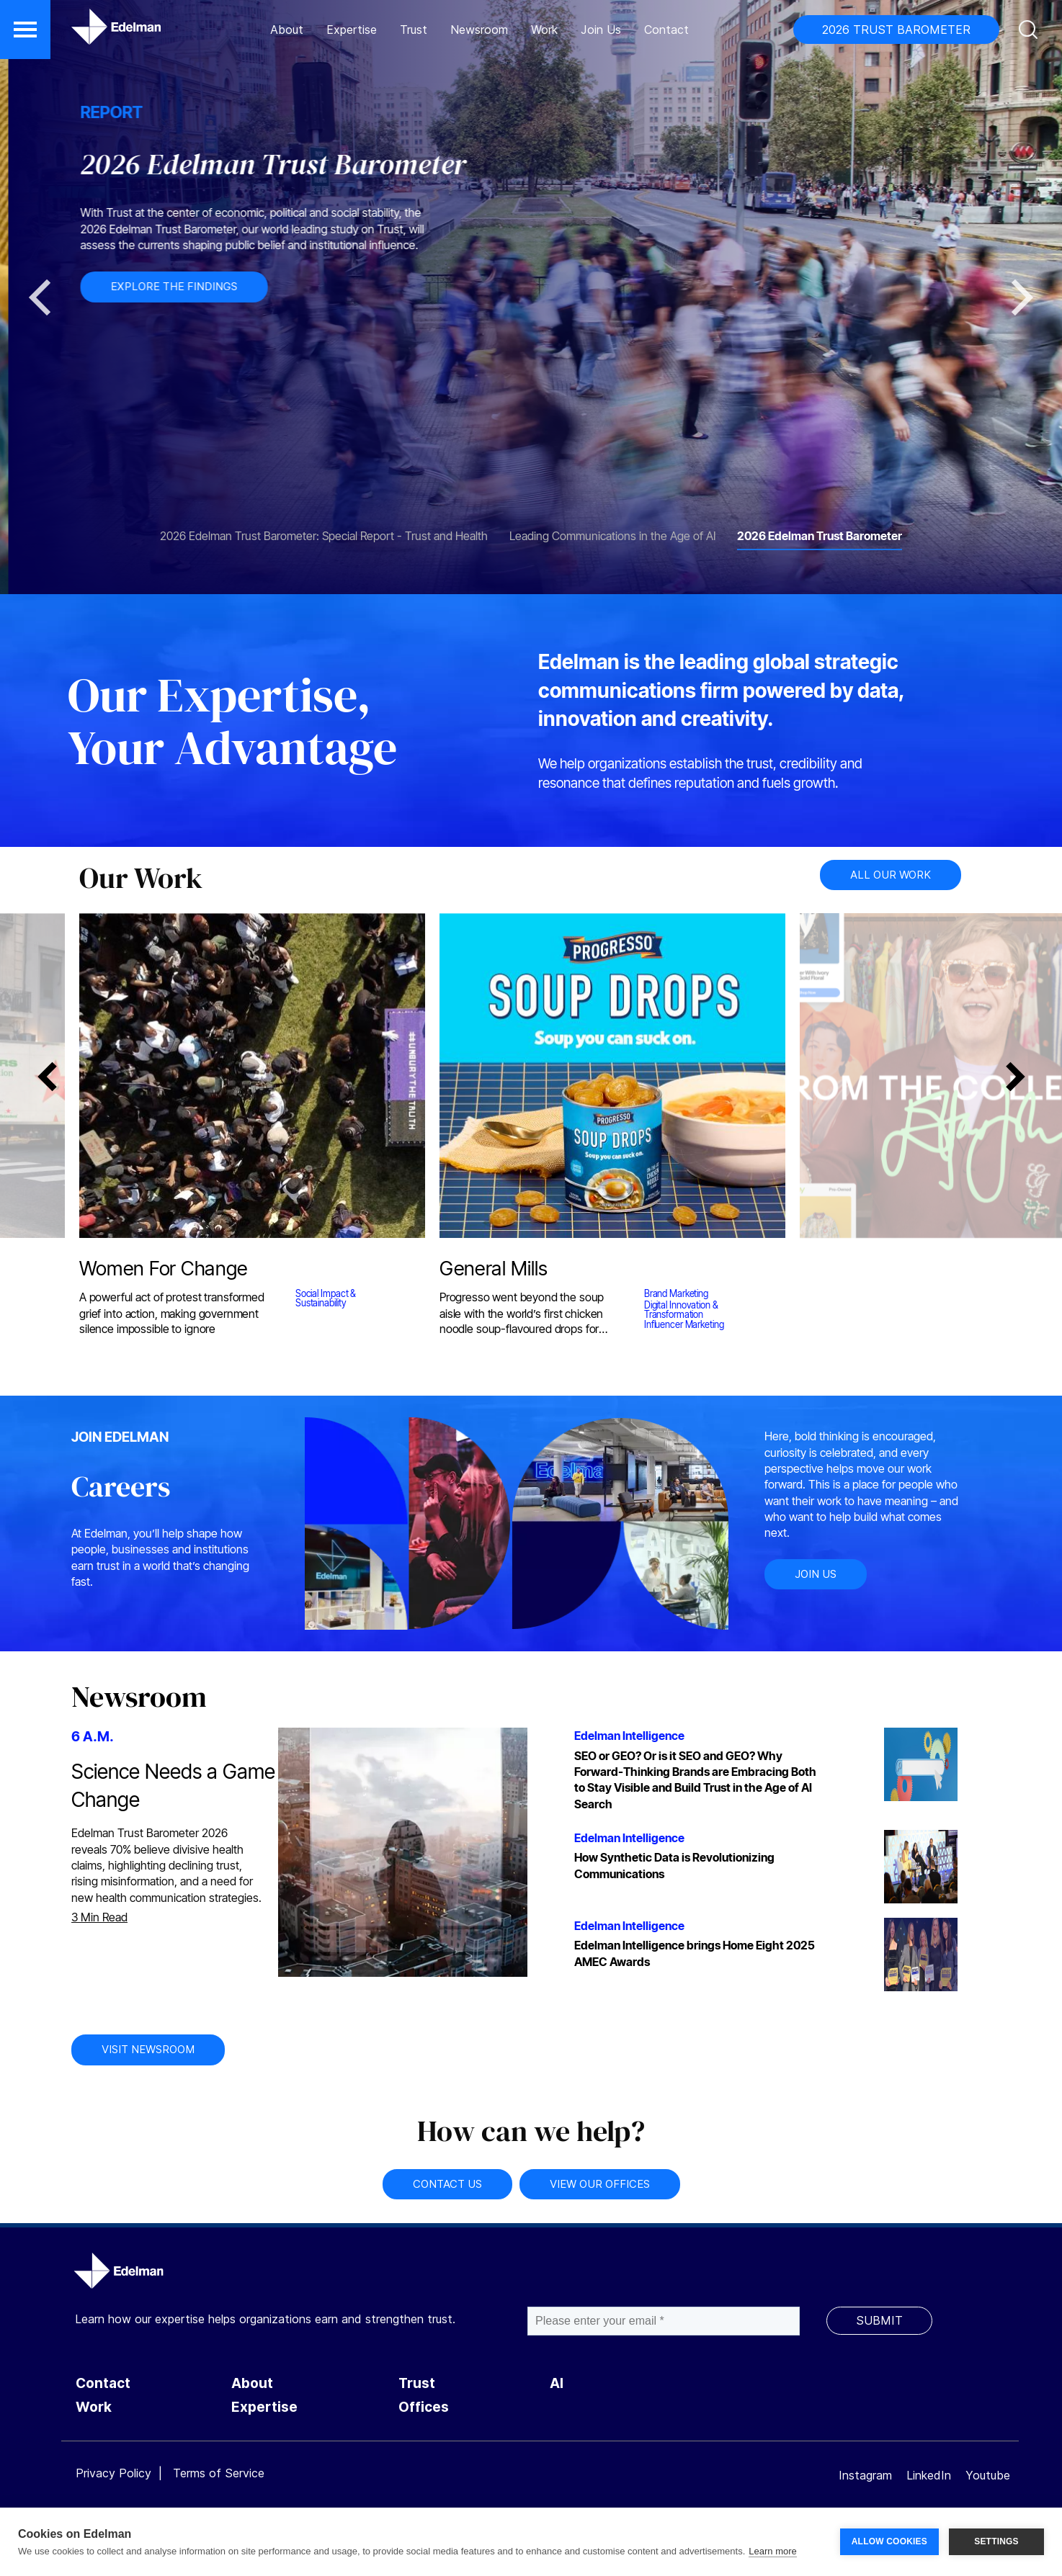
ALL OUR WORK (890, 874)
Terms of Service (218, 2473)
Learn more (772, 2551)
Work (544, 29)
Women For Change (162, 1271)
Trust (413, 29)
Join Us (601, 29)
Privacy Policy (113, 2473)
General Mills (491, 1271)
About (286, 29)
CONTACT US (447, 2184)
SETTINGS (996, 2541)
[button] (25, 29)
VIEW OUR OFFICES (600, 2184)
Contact (666, 29)
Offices (423, 2407)
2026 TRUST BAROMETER (896, 29)
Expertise (351, 29)
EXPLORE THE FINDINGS (393, 286)
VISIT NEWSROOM (148, 2049)
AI (556, 2383)
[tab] (324, 528)
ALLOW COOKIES (889, 2541)
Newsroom (479, 29)
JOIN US (815, 1574)
